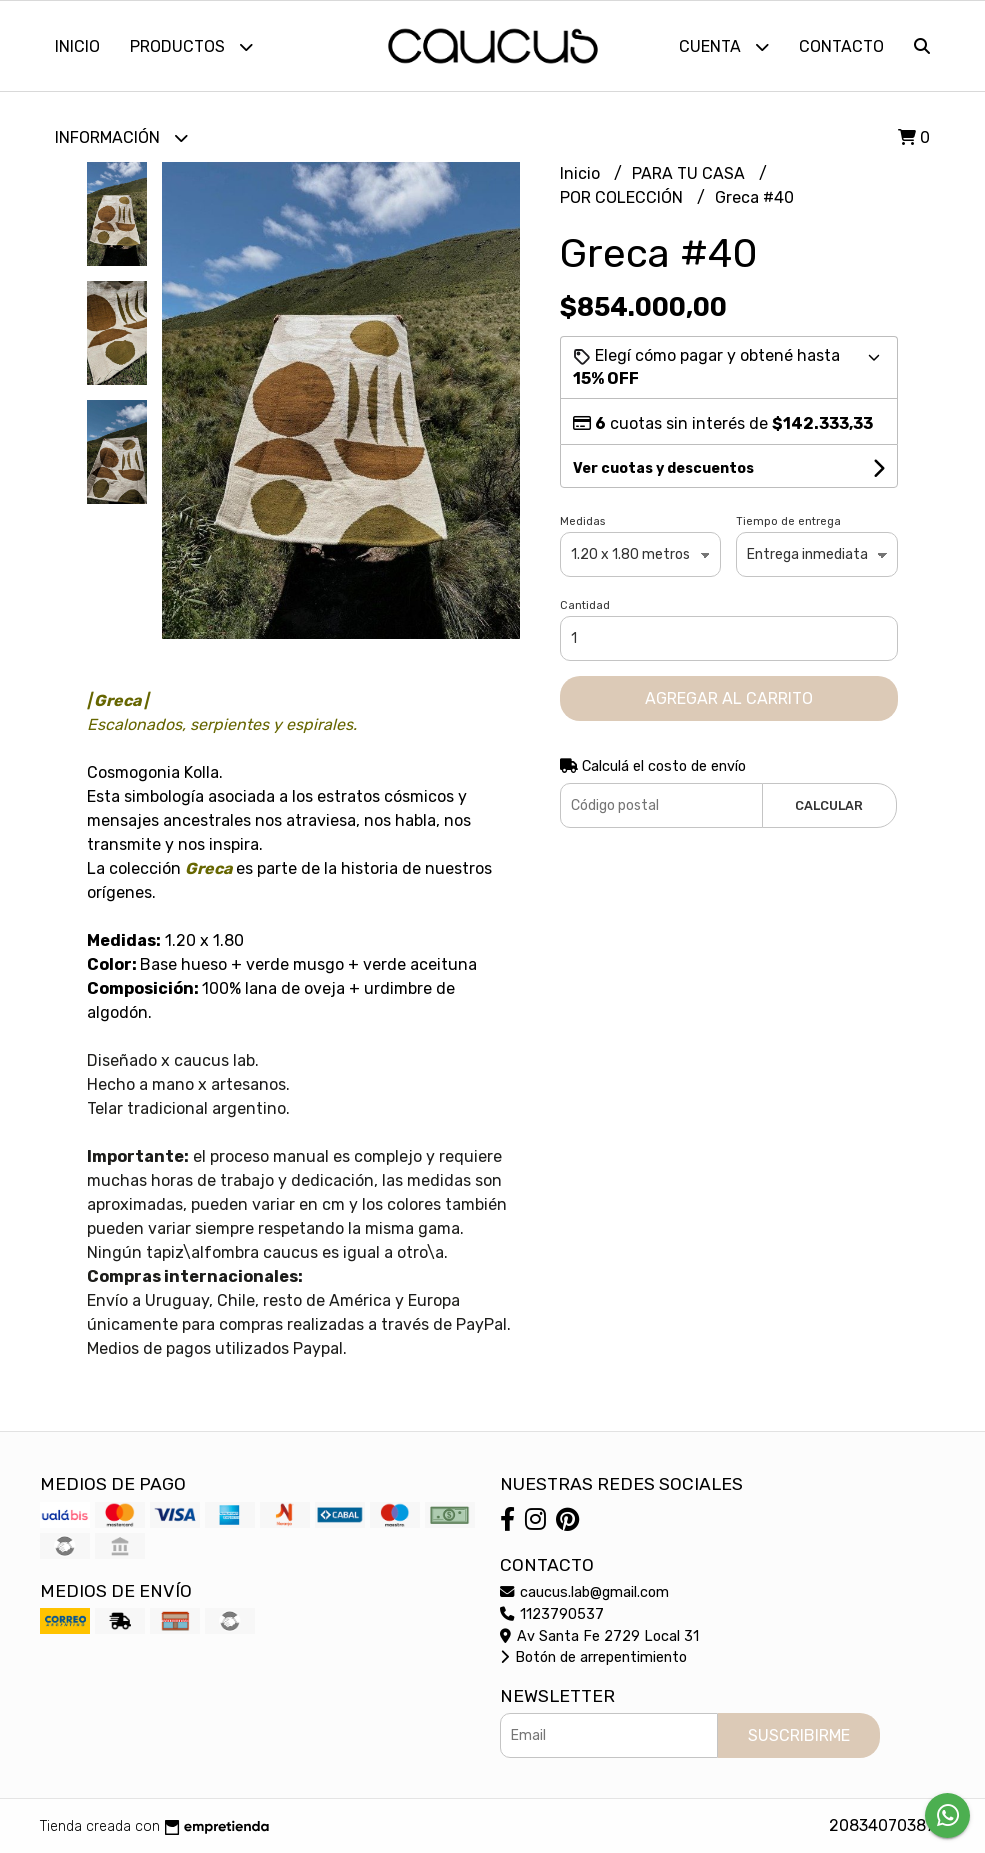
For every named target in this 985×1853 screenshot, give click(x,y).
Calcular (829, 805)
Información (121, 137)
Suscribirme (799, 1735)
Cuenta (724, 46)
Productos (191, 46)
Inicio (77, 46)
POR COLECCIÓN (623, 197)
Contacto (841, 46)
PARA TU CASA (690, 173)
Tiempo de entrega (788, 521)
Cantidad (585, 605)
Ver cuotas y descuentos (663, 468)
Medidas (582, 521)
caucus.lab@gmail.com (584, 1592)
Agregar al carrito (729, 698)
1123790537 (552, 1614)
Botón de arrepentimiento (593, 1657)
